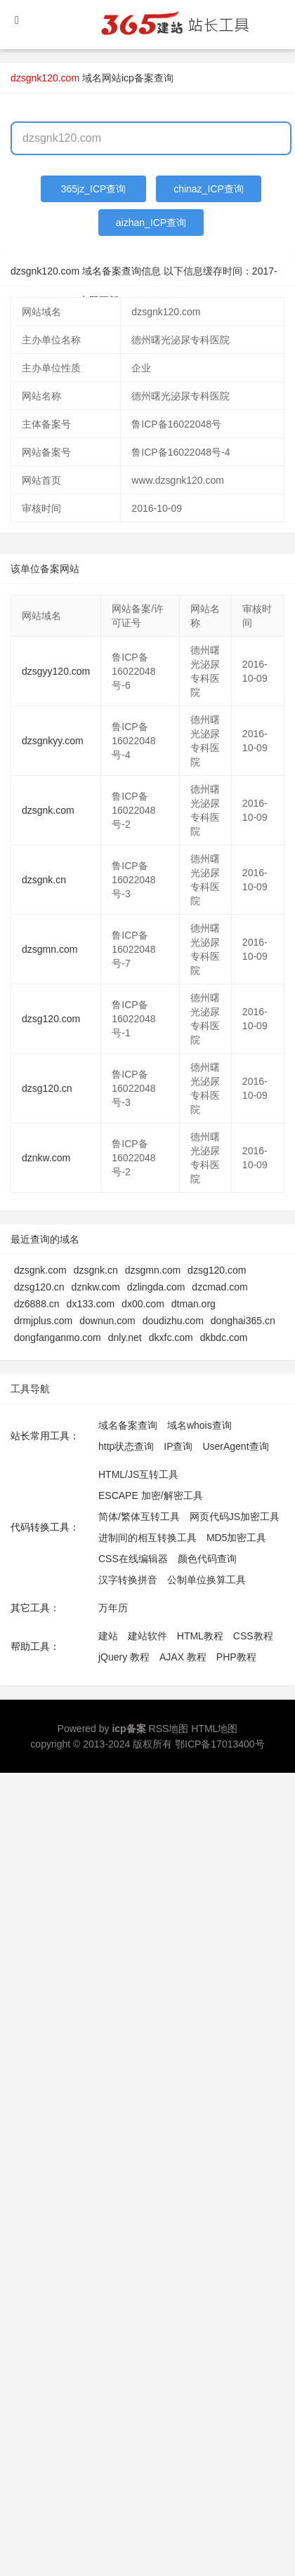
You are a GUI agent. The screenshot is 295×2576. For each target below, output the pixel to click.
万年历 (113, 1607)
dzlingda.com (156, 1287)
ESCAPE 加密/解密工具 (150, 1495)
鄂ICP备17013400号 (220, 1744)
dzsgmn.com (49, 949)
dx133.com (90, 1303)
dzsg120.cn (47, 1088)
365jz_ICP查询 (93, 188)
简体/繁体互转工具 (139, 1516)
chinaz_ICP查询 (208, 188)
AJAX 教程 (182, 1657)
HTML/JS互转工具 (138, 1474)
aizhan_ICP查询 (151, 222)
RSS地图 (169, 1728)
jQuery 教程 (124, 1657)
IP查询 (178, 1446)
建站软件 (147, 1636)
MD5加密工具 (236, 1537)
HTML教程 (200, 1636)
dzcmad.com (219, 1287)
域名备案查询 (127, 1425)
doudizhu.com (173, 1320)
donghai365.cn (243, 1320)
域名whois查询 (199, 1425)
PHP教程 (236, 1657)
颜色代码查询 (207, 1558)
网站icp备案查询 (137, 78)
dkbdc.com (224, 1337)
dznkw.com (46, 1157)
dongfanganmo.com (57, 1337)
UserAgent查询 (235, 1446)
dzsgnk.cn (44, 879)
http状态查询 (126, 1446)
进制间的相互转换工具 (147, 1537)
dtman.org (193, 1303)
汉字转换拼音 (127, 1579)
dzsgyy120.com (56, 671)
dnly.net (125, 1337)
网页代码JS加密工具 (235, 1516)
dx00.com (143, 1303)
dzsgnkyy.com (53, 740)
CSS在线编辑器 (133, 1558)
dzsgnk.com (48, 810)
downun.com (107, 1320)
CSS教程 (253, 1636)
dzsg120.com (51, 1018)
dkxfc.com (171, 1337)
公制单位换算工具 (206, 1579)
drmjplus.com (43, 1320)
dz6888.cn (37, 1303)
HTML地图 (214, 1728)
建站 (108, 1636)
